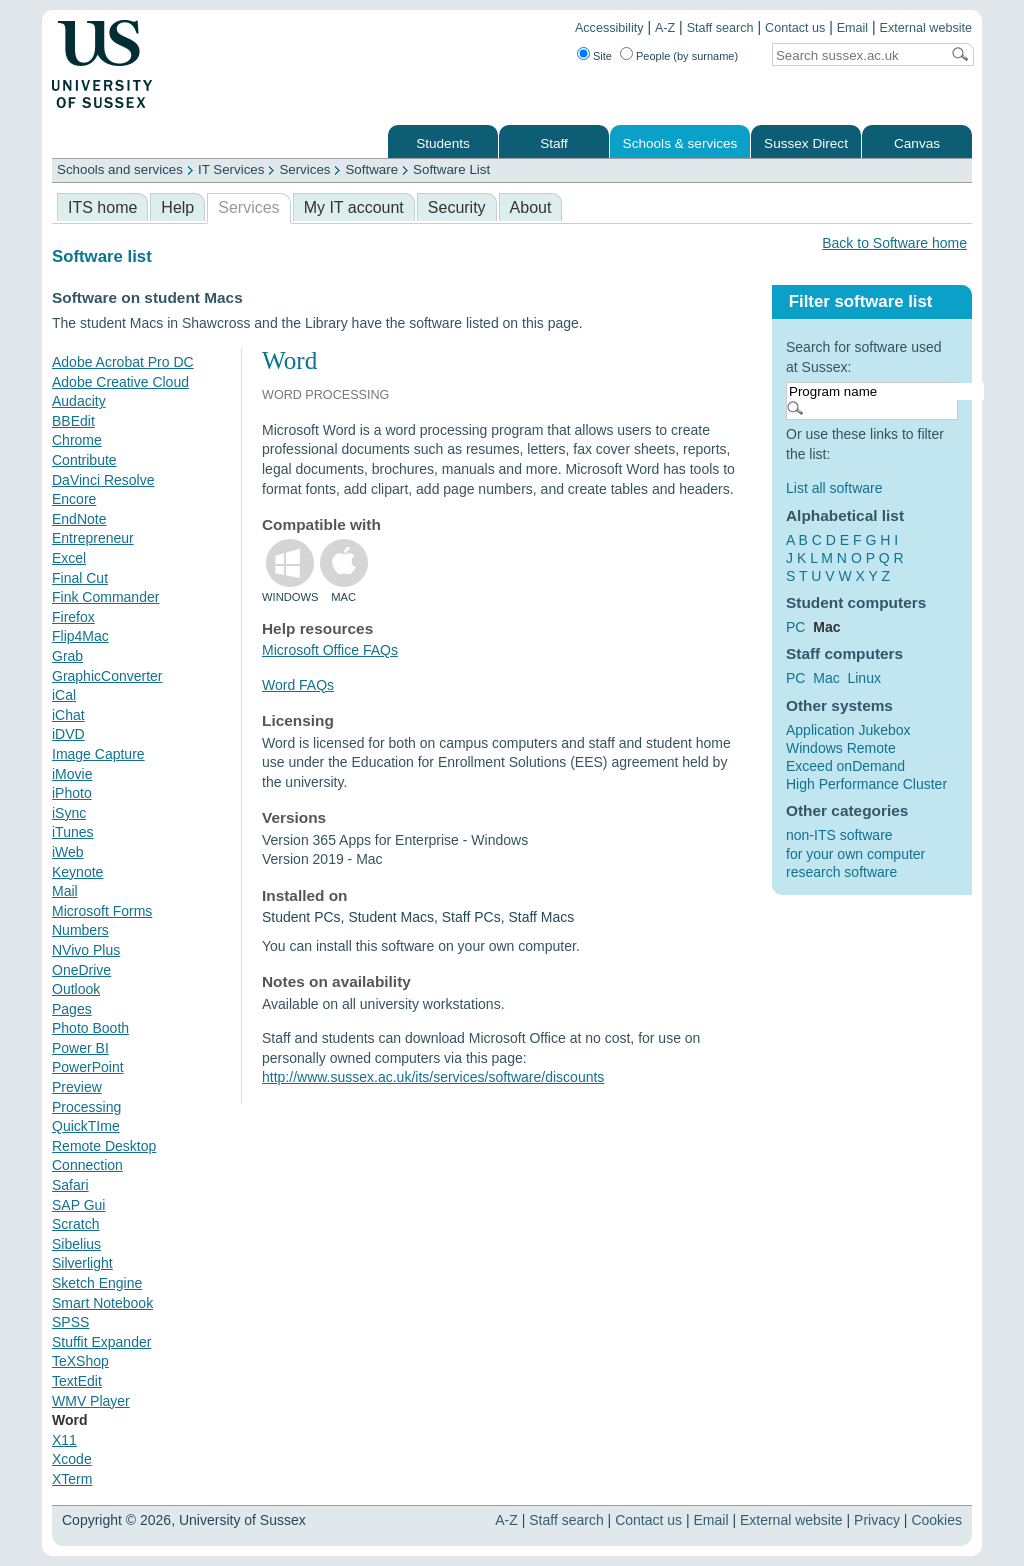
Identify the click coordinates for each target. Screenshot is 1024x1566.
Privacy (877, 1520)
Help (177, 207)
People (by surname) (687, 56)
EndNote (79, 519)
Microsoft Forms (102, 911)
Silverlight (82, 1263)
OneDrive (81, 970)
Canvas (917, 143)
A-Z (665, 28)
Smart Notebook (102, 1303)
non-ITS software (839, 835)
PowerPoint (88, 1067)
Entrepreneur (93, 538)
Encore (74, 499)
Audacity (79, 401)
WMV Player (91, 1401)
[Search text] (856, 55)
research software (841, 872)
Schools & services (680, 143)
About (531, 207)
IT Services (231, 169)
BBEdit (73, 421)
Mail (65, 891)
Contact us (795, 28)
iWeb (68, 852)
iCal (64, 695)
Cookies (936, 1520)
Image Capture (98, 754)
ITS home (102, 207)
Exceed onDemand (845, 766)
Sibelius (76, 1244)
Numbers (80, 930)
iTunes (73, 832)
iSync (69, 813)
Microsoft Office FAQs (330, 650)
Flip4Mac (80, 636)
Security (457, 207)
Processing (86, 1107)
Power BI (80, 1048)
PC (795, 627)
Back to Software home (894, 243)
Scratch (75, 1224)
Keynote (77, 872)
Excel (69, 558)
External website (926, 28)
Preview (77, 1087)
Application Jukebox (848, 730)
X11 (64, 1440)
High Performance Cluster (866, 784)
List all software (834, 488)
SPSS (70, 1322)
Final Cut (80, 578)
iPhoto (72, 793)
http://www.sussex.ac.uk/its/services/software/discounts (433, 1077)
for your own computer (855, 854)
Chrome (77, 440)
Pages (72, 1009)
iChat (68, 715)
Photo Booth (90, 1028)
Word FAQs (298, 685)
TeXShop (80, 1361)
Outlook (76, 989)
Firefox (73, 617)
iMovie (72, 774)
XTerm (72, 1479)
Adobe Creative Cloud (120, 382)
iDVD (68, 734)
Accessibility (609, 28)
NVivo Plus (86, 950)
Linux (863, 678)
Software (371, 169)
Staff (554, 143)
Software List (451, 169)
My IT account (354, 207)
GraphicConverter (107, 676)
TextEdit (77, 1381)
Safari (70, 1185)
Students (443, 143)
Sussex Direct (806, 143)
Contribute (84, 460)
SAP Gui (78, 1205)
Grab (67, 656)
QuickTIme (86, 1126)
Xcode (72, 1459)
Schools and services (120, 169)
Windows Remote (841, 748)
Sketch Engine (97, 1283)
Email (853, 28)
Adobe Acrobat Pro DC (123, 362)
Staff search (720, 28)
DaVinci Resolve (103, 480)
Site (602, 56)
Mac (826, 678)
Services (304, 169)
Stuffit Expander (101, 1342)
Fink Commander (105, 597)
